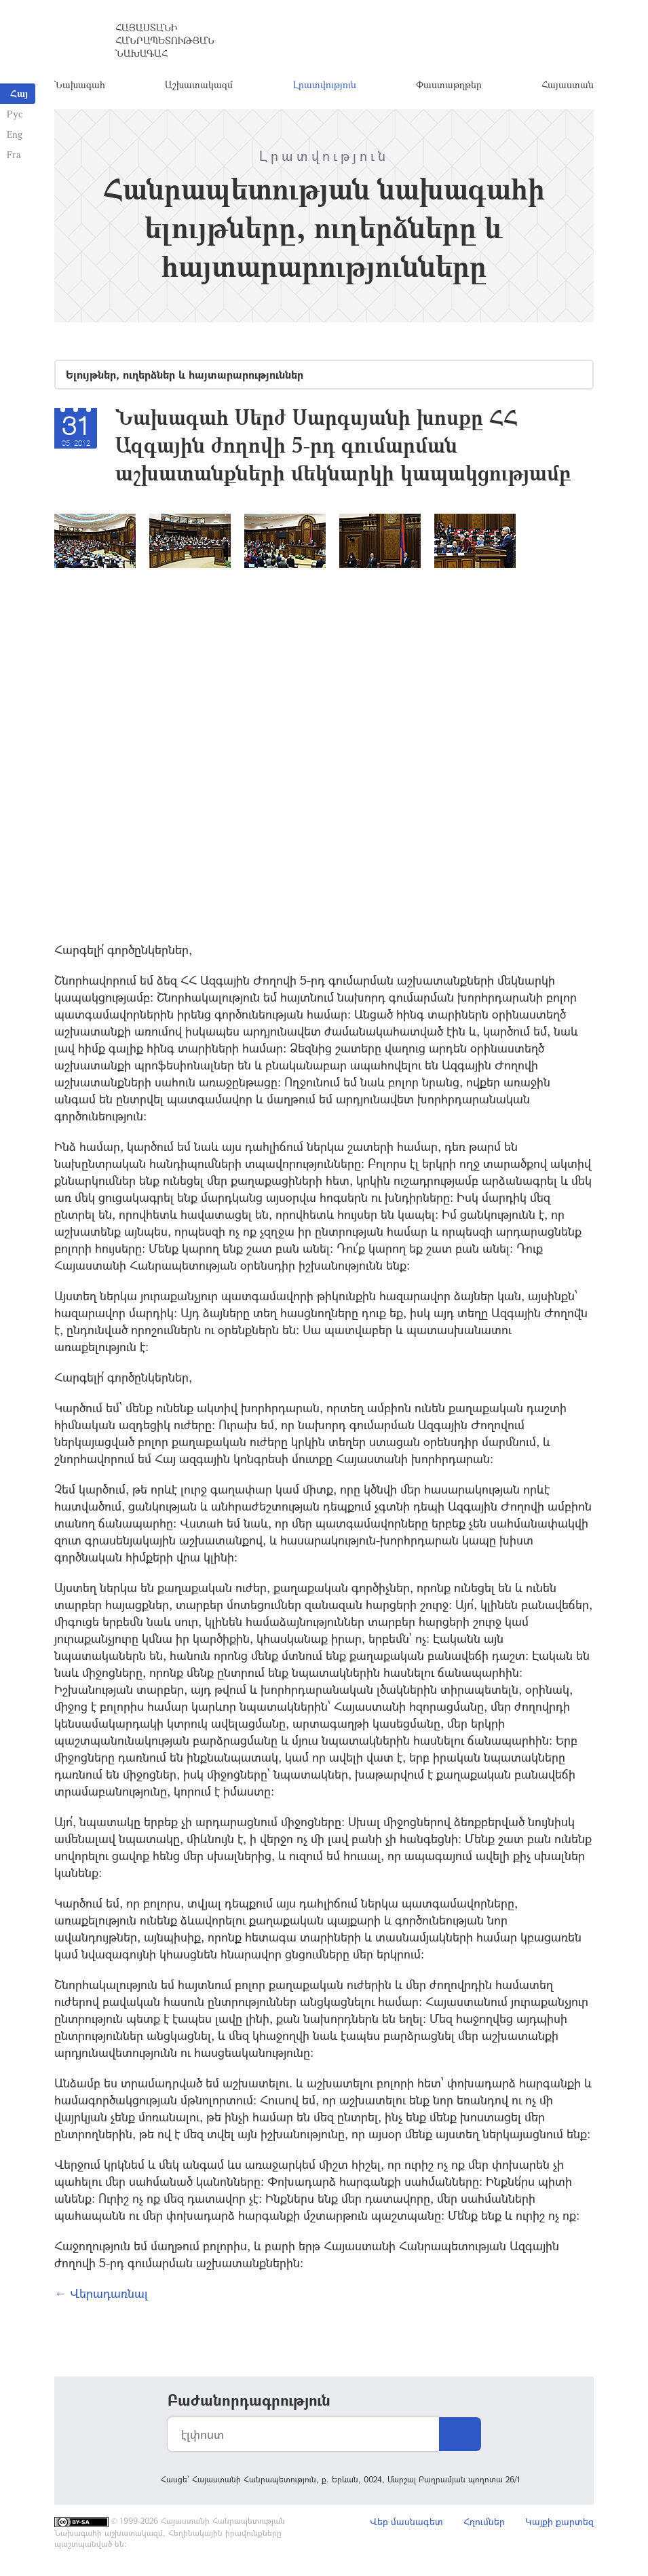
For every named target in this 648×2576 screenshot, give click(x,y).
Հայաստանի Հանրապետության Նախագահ (164, 40)
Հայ (19, 93)
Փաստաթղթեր (449, 84)
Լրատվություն (324, 84)
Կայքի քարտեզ (559, 2521)
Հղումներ (484, 2521)
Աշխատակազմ (199, 84)
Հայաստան (567, 84)
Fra (14, 154)
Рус (14, 113)
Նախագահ (79, 84)
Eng (14, 134)
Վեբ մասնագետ (406, 2521)
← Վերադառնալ (101, 2293)
